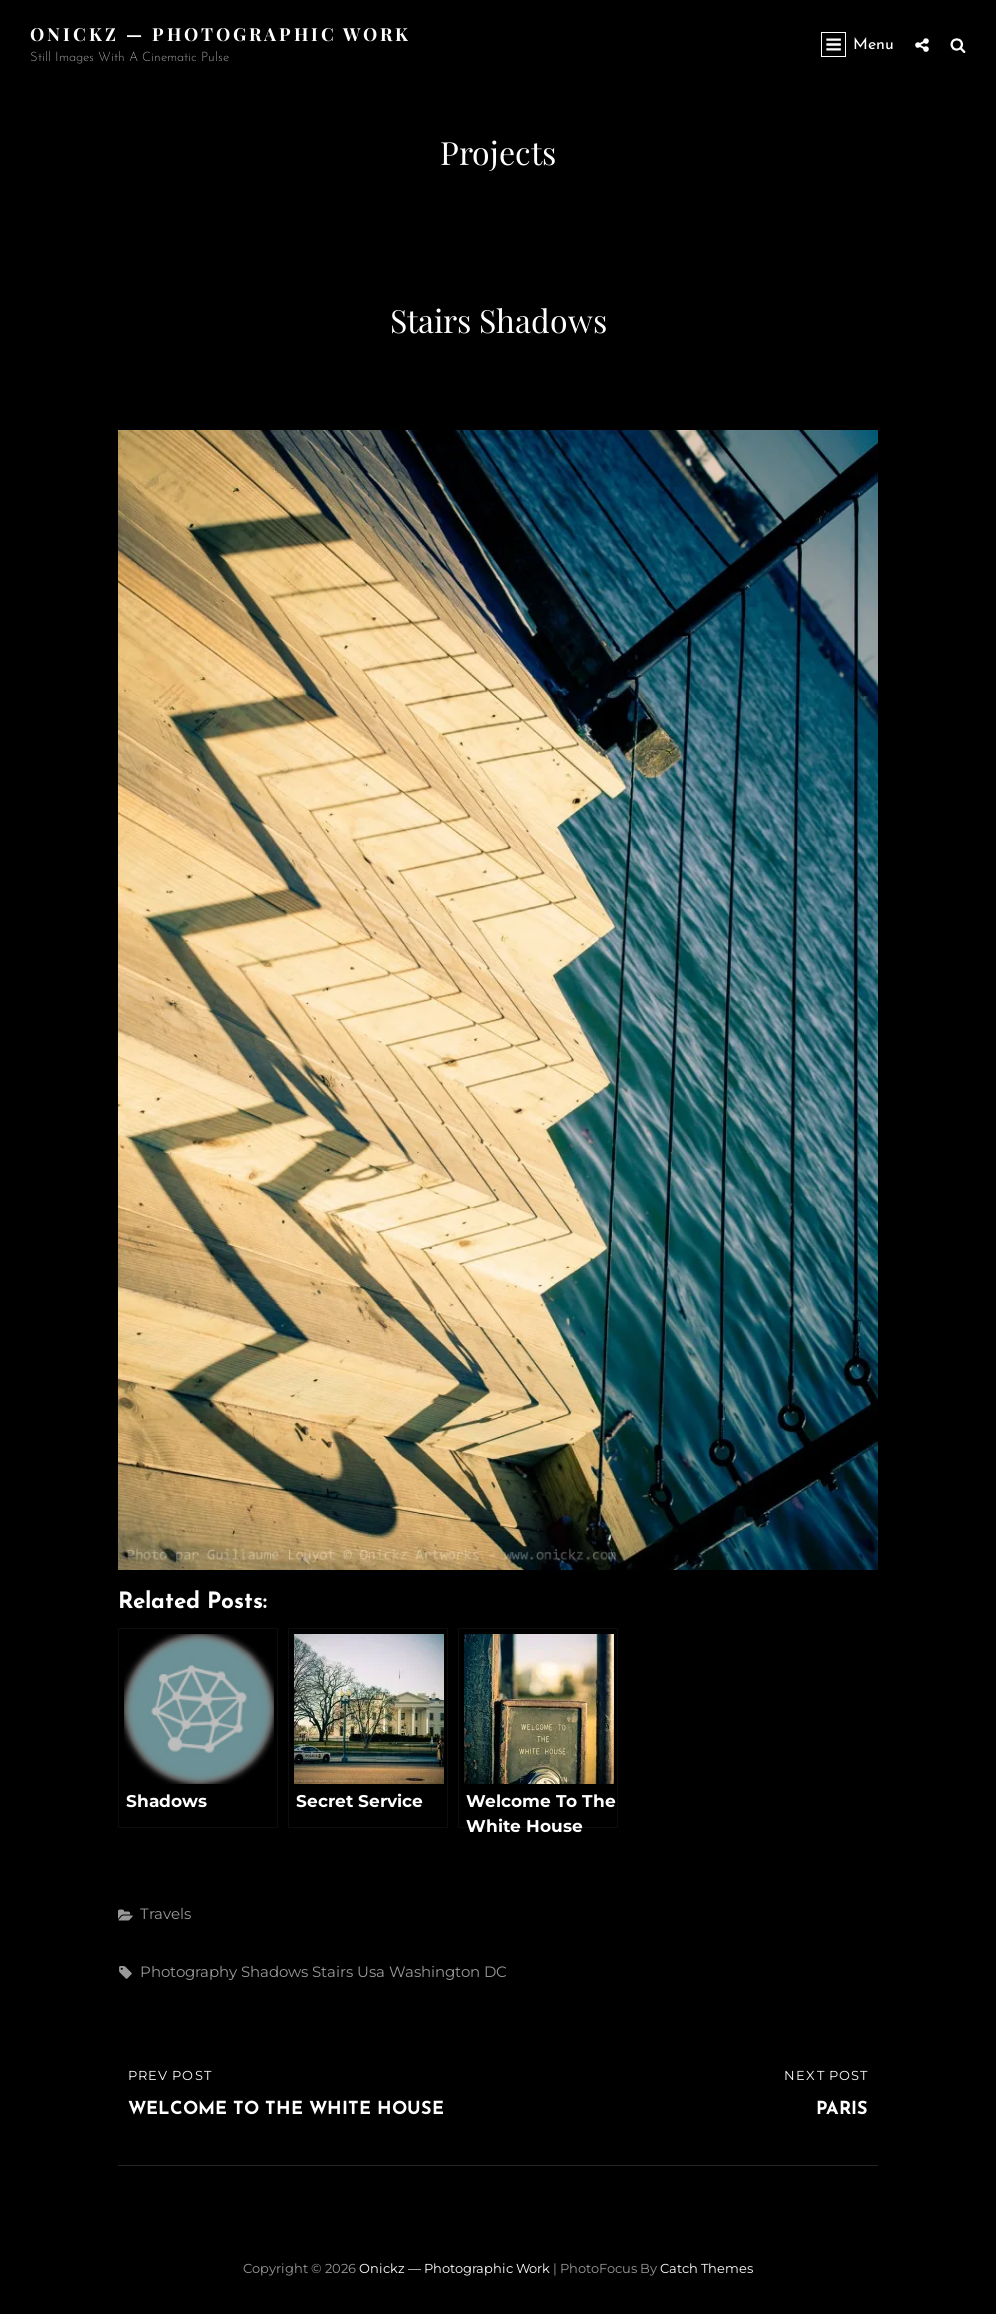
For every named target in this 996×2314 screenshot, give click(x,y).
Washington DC (448, 1971)
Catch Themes (706, 2268)
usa (371, 1971)
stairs (332, 1971)
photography (188, 1971)
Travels (165, 1913)
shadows (274, 1971)
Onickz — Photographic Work (220, 34)
